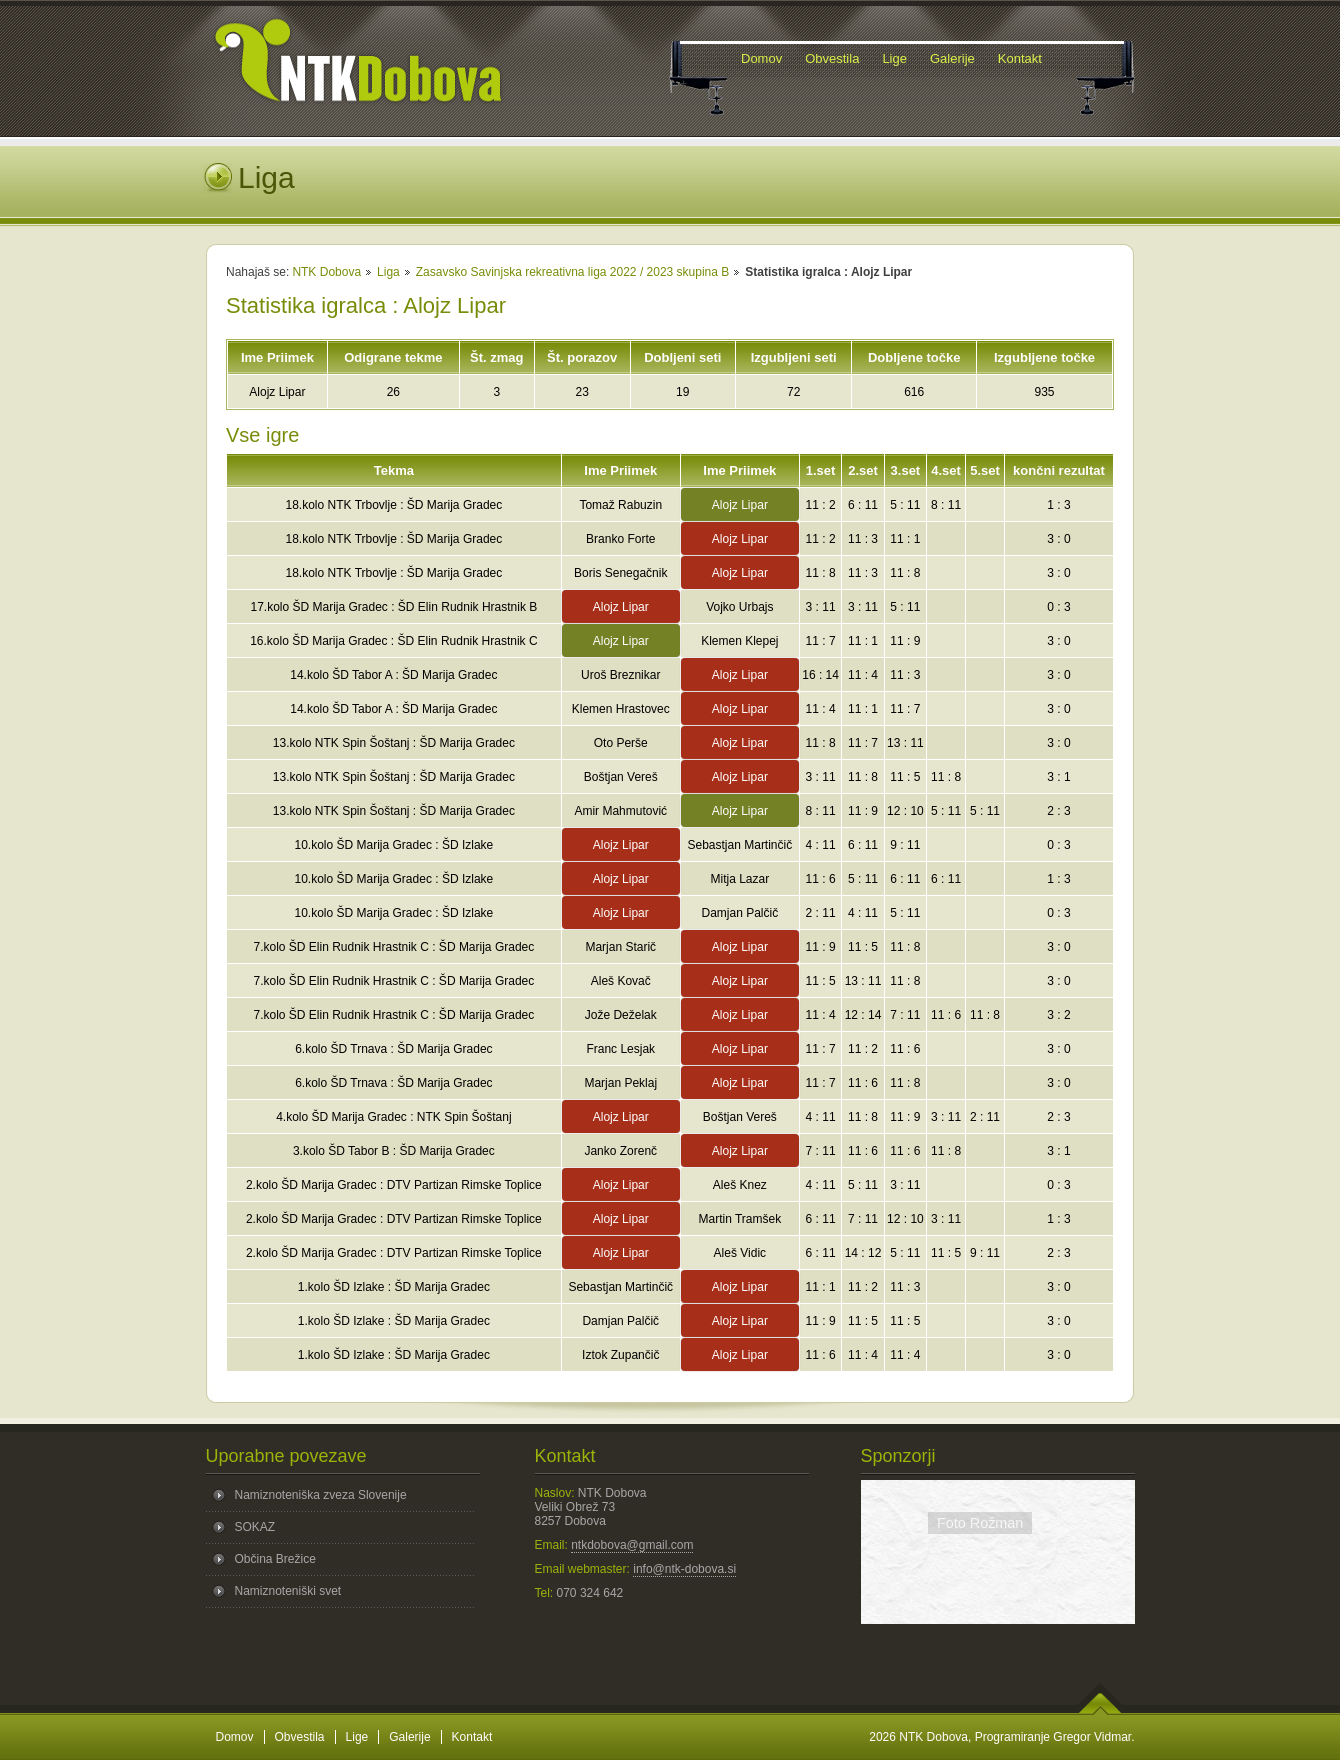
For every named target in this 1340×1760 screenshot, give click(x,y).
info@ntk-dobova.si (684, 1569)
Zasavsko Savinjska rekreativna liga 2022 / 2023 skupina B (573, 272)
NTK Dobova (326, 272)
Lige (357, 1737)
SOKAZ (255, 1527)
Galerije (409, 1737)
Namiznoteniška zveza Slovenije (321, 1495)
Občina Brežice (275, 1559)
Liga (388, 272)
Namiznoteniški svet (288, 1591)
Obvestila (300, 1737)
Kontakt (472, 1737)
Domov (235, 1737)
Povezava (997, 1601)
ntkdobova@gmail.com (632, 1545)
